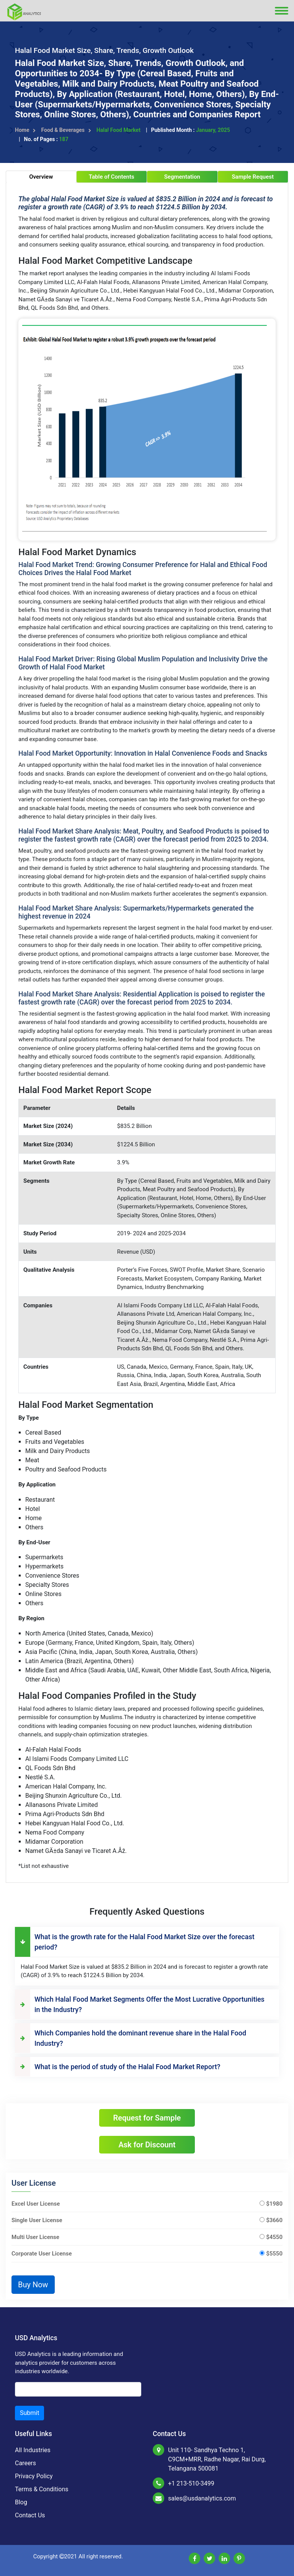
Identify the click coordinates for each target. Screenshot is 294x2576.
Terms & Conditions (42, 2489)
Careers (25, 2463)
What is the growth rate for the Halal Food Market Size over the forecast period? (135, 1942)
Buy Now (33, 2284)
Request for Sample (147, 2117)
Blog (21, 2502)
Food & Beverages (66, 130)
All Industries (33, 2450)
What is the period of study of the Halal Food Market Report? (117, 2066)
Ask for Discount (146, 2144)
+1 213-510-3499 (191, 2483)
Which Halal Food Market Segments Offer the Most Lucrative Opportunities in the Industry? (140, 2004)
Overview (41, 176)
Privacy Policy (34, 2476)
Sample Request (253, 176)
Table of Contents (111, 176)
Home (25, 130)
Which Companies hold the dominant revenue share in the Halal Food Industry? (130, 2038)
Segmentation (182, 176)
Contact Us (30, 2515)
